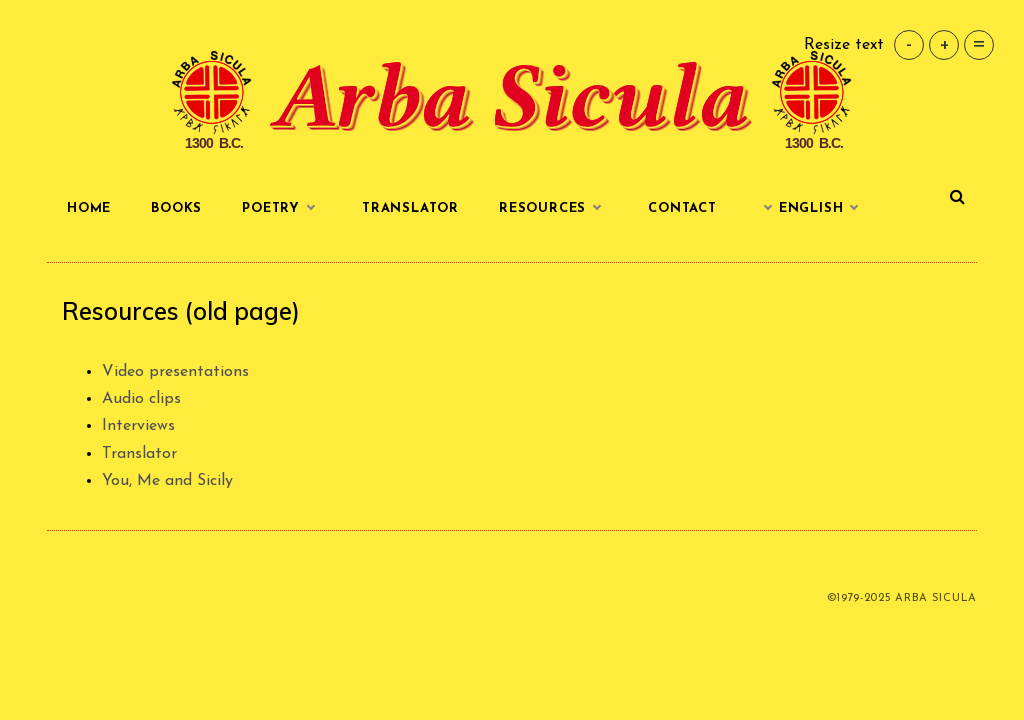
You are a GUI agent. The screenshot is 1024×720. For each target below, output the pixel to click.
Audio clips (141, 399)
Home (89, 208)
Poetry (282, 209)
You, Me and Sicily (167, 481)
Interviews (138, 426)
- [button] (909, 45)
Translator (410, 208)
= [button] (979, 45)
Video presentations (175, 372)
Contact (682, 208)
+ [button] (944, 45)
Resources (553, 209)
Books (176, 208)
